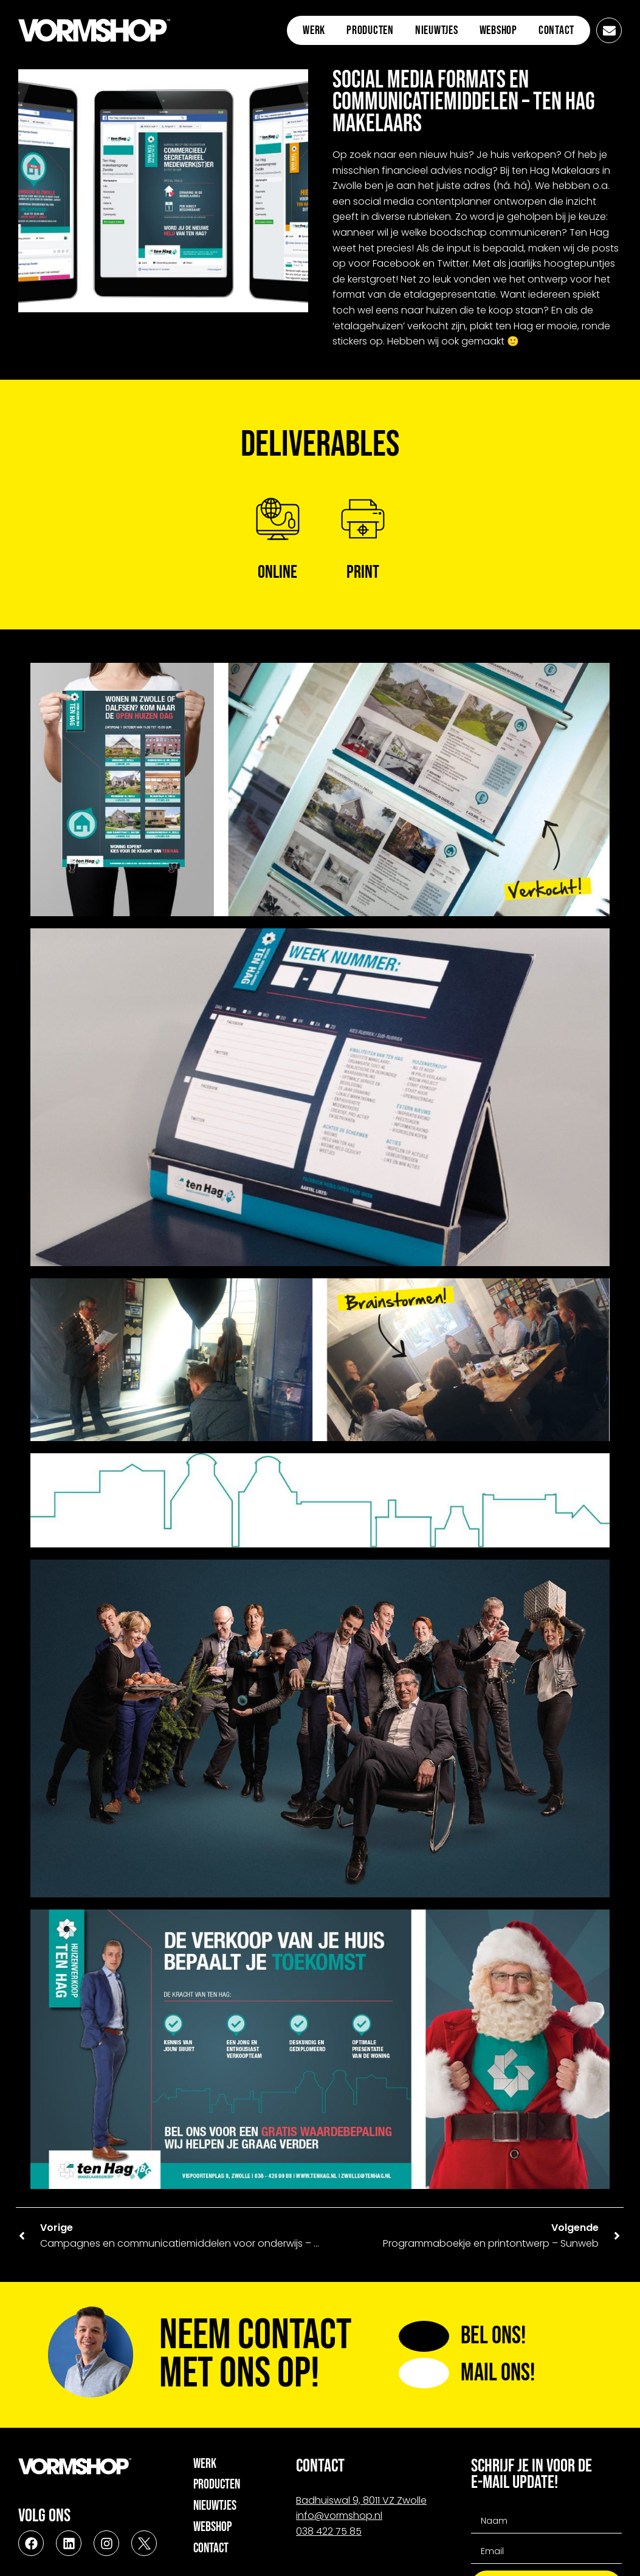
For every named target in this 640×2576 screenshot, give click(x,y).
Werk (314, 30)
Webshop (498, 30)
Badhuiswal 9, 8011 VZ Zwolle (361, 2500)
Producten (370, 30)
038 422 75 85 (329, 2531)
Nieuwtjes (436, 30)
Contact (556, 30)
